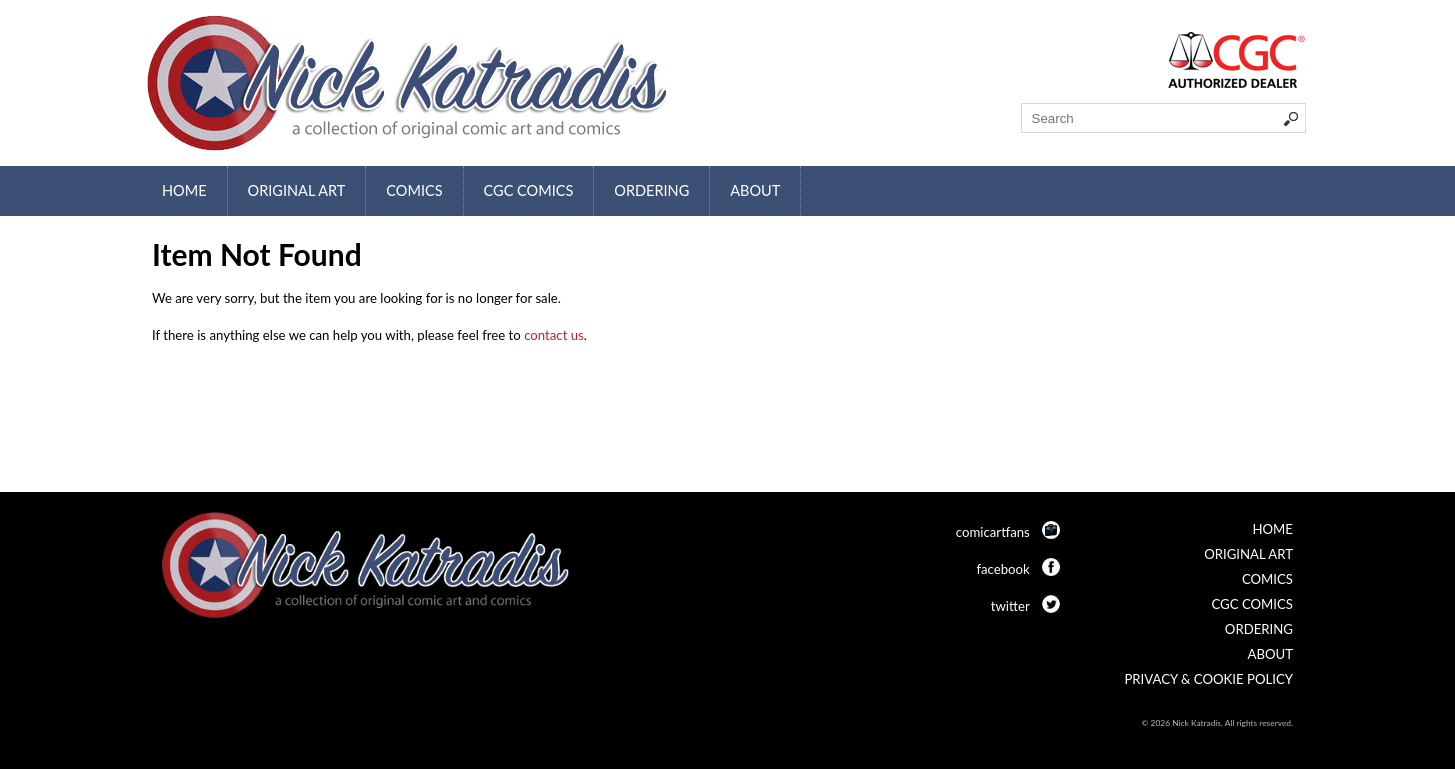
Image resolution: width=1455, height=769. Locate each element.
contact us (554, 335)
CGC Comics (529, 190)
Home (184, 190)
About (755, 190)
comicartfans (993, 532)
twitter (1010, 606)
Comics (414, 190)
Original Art (297, 190)
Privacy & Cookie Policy (1208, 679)
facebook (1002, 569)
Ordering (651, 190)
